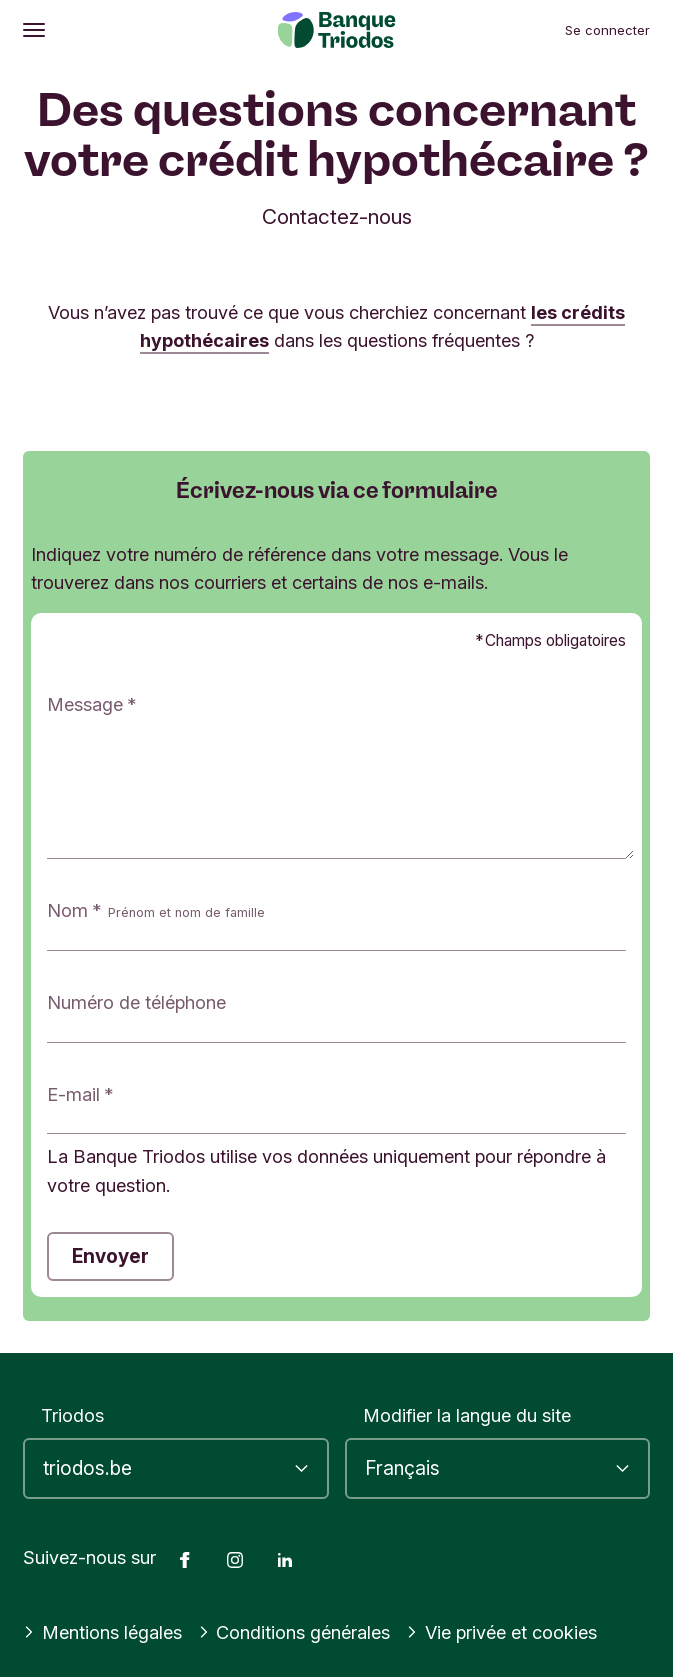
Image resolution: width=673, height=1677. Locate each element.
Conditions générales (294, 1632)
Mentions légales (102, 1632)
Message (85, 704)
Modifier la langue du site (467, 1415)
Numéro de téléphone (136, 1002)
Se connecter (607, 30)
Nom (156, 911)
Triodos (72, 1415)
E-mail (73, 1094)
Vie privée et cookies (501, 1632)
